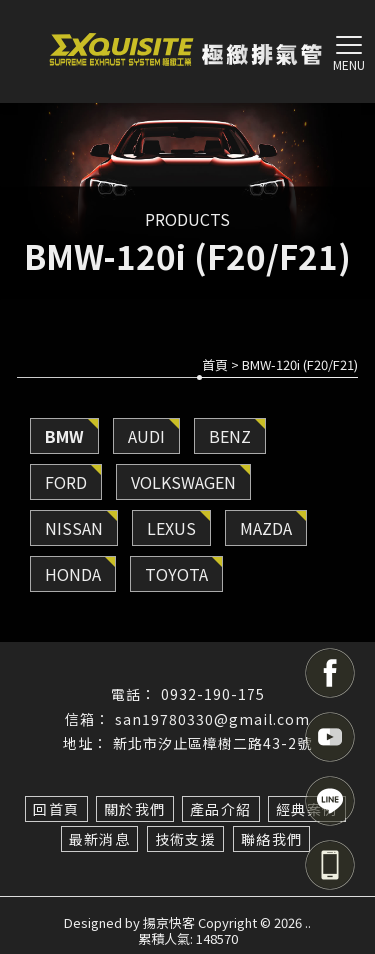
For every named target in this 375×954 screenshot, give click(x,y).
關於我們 (135, 809)
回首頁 (56, 809)
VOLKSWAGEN (183, 482)
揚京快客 (169, 922)
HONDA (73, 574)
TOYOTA (176, 574)
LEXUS (171, 528)
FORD (66, 482)
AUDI (146, 436)
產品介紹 (221, 809)
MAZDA (266, 528)
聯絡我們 (272, 839)
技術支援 (186, 839)
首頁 (215, 364)
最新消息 (100, 839)
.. (308, 922)
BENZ (230, 436)
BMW (64, 436)
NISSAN (74, 528)
